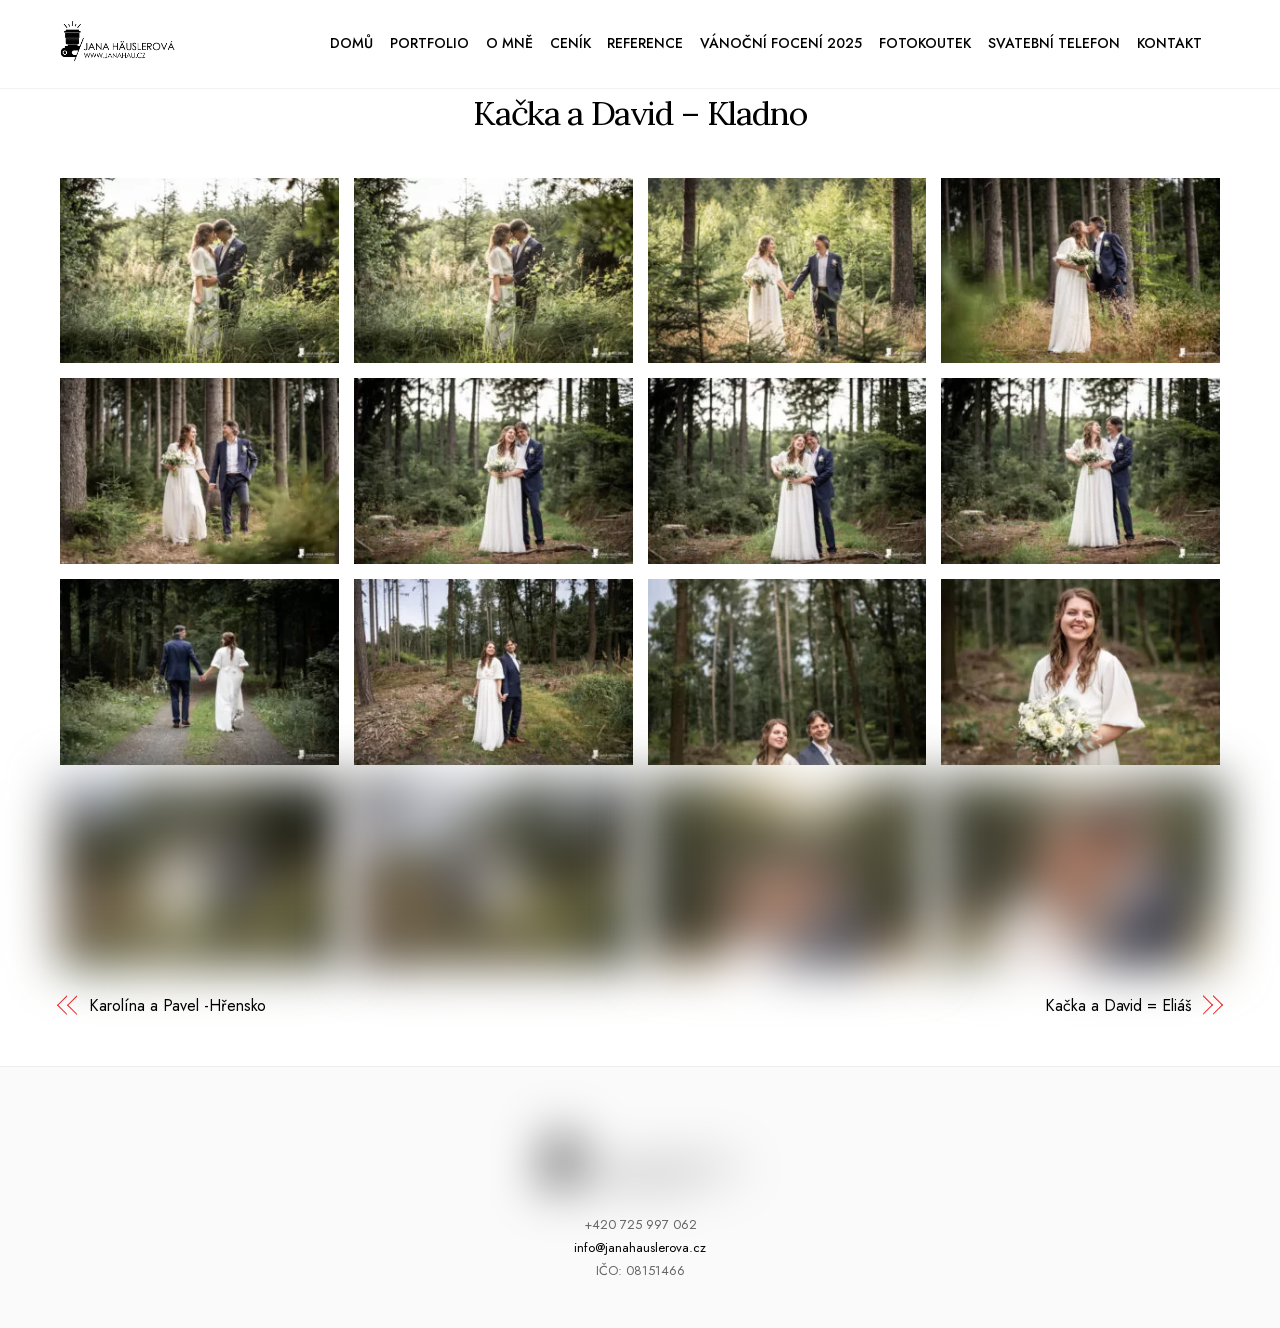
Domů (351, 43)
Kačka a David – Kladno (639, 112)
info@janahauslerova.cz (640, 1247)
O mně (509, 43)
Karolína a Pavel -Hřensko (177, 1005)
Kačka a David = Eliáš (1117, 1005)
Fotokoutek (925, 43)
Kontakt (1169, 43)
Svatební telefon (1054, 43)
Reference (645, 43)
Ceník (570, 43)
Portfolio (429, 43)
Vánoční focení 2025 (781, 43)
